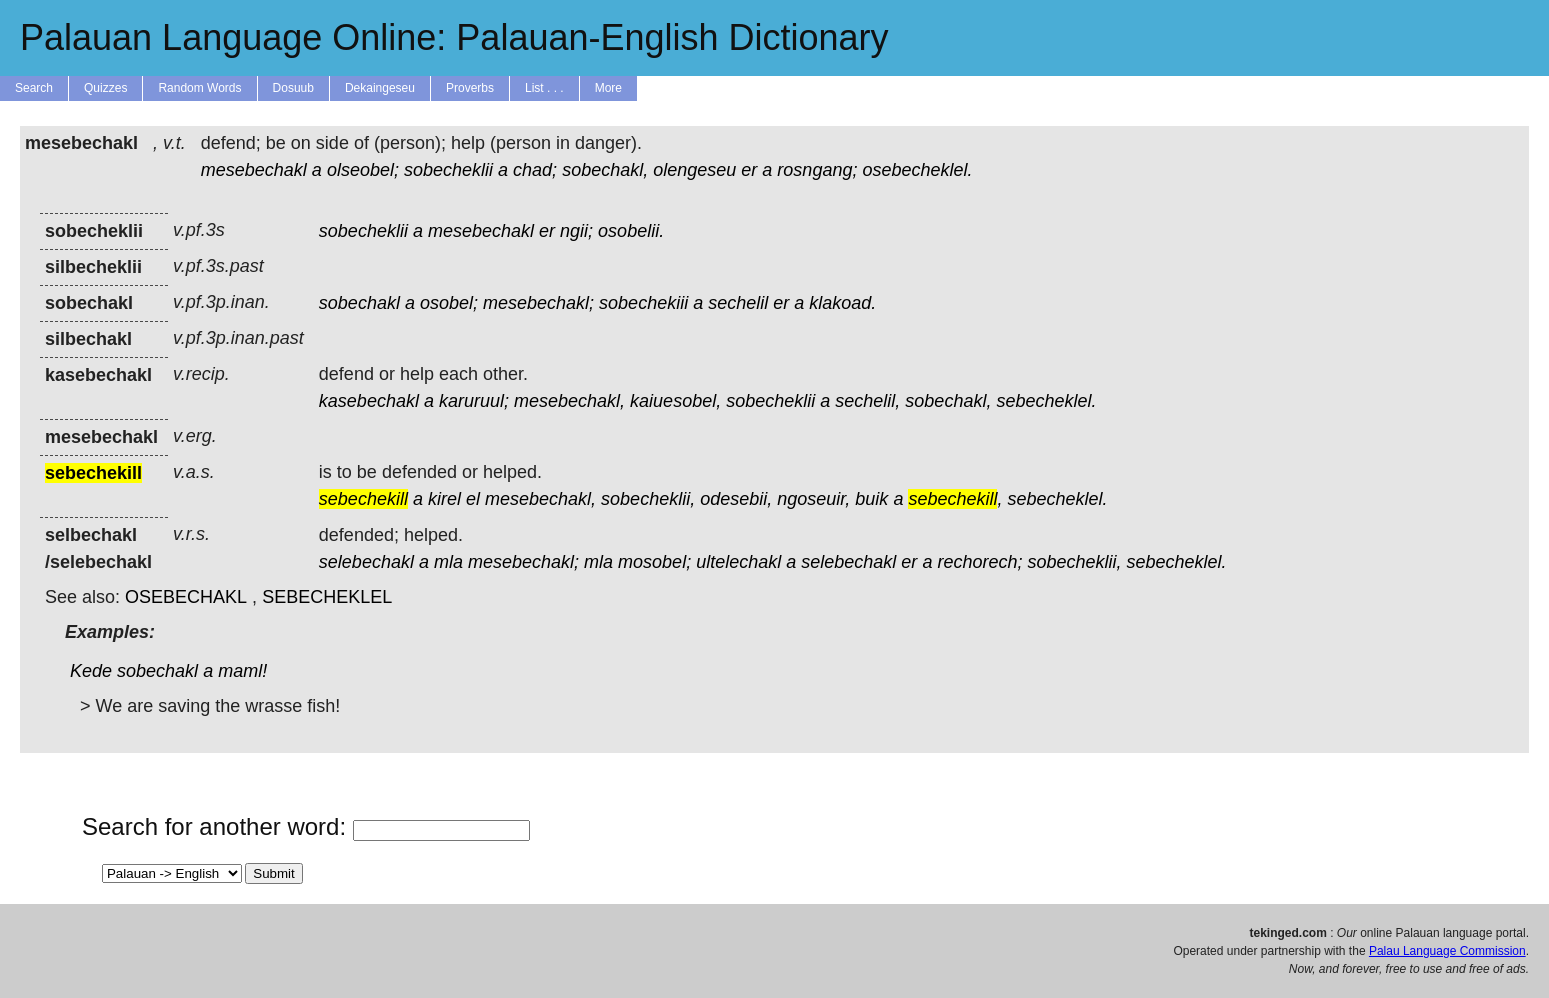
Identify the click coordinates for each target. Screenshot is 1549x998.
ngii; (576, 231)
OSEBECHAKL (186, 597)
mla (448, 562)
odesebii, (736, 499)
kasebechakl (369, 401)
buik (871, 499)
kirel (444, 499)
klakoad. (842, 303)
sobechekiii (643, 303)
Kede (91, 671)
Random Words (199, 88)
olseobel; (363, 170)
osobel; (449, 303)
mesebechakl (254, 170)
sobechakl (359, 303)
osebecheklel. (917, 170)
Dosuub (293, 88)
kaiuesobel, (675, 401)
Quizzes (105, 88)
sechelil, (867, 401)
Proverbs (470, 88)
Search (34, 88)
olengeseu (694, 170)
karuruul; (474, 401)
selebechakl (366, 562)
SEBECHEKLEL (327, 597)
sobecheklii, (648, 499)
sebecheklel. (1046, 401)
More (608, 88)
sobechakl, (605, 170)
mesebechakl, (569, 401)
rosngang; (817, 170)
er (749, 170)
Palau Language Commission (1447, 951)
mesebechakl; (538, 303)
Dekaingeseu (380, 88)
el (473, 499)
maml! (242, 671)
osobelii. (631, 231)
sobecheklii (448, 170)
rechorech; (979, 562)
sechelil (738, 303)
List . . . (544, 88)
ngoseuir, (813, 499)
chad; (535, 170)
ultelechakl (738, 562)
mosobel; (654, 562)
